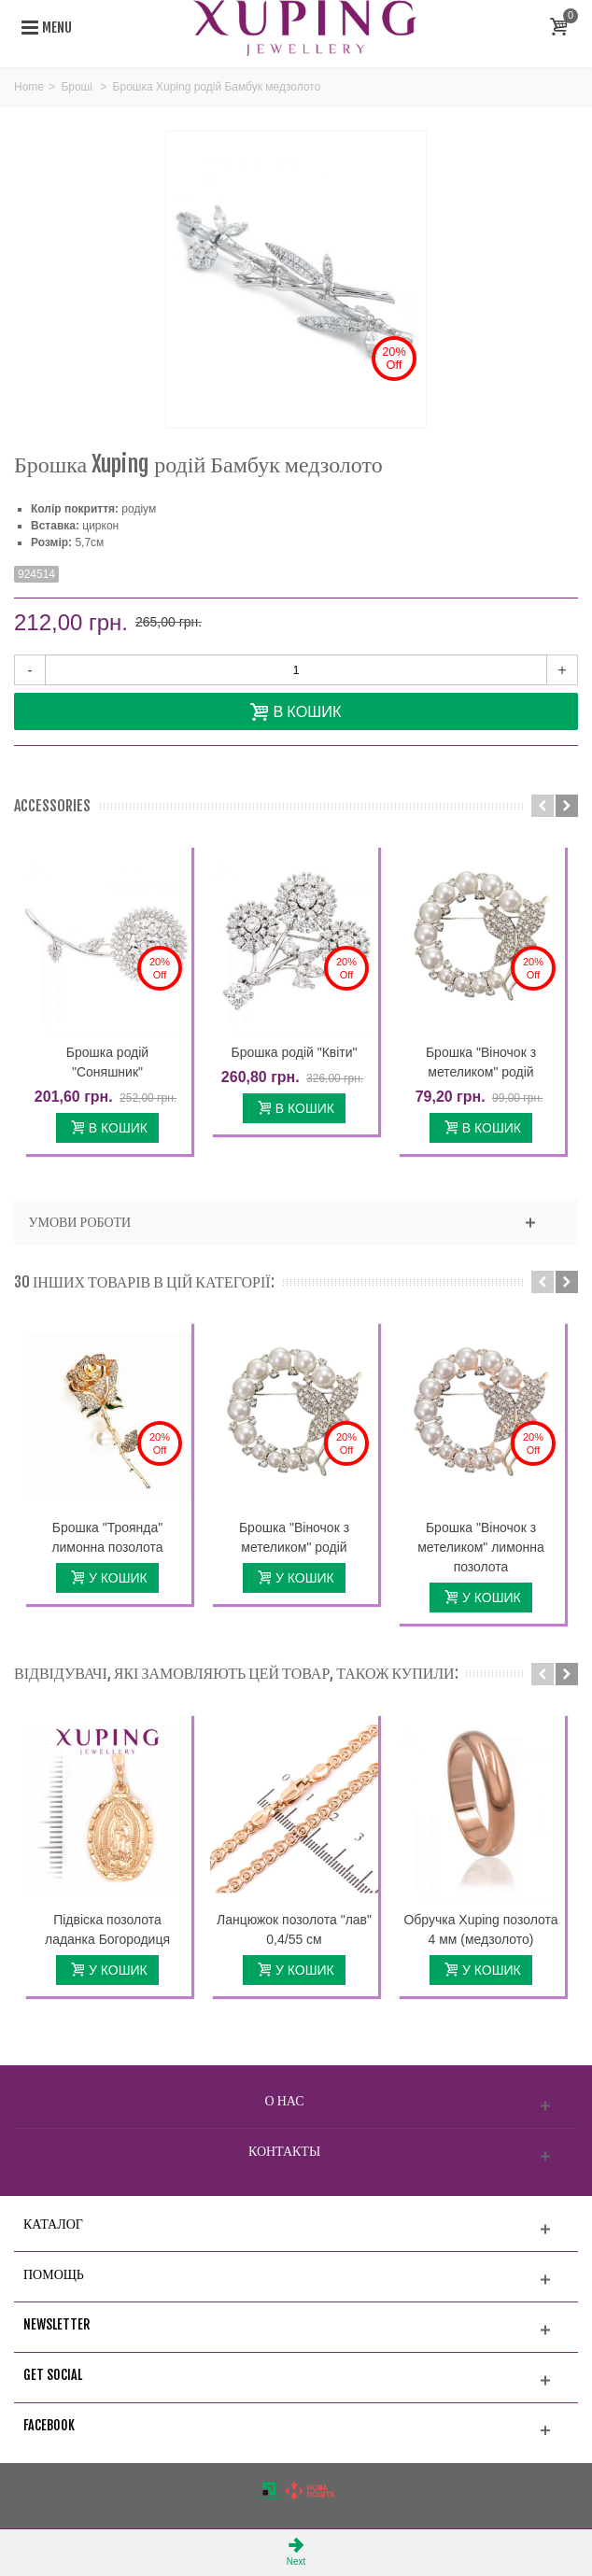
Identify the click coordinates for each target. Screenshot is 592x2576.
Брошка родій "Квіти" (294, 1052)
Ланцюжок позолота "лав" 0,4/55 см (294, 1929)
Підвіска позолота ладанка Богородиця (107, 1929)
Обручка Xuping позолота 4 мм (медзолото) (480, 1929)
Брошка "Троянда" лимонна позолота (106, 1537)
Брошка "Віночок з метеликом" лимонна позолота (480, 1547)
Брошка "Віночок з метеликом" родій (481, 1062)
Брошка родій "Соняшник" (107, 1062)
